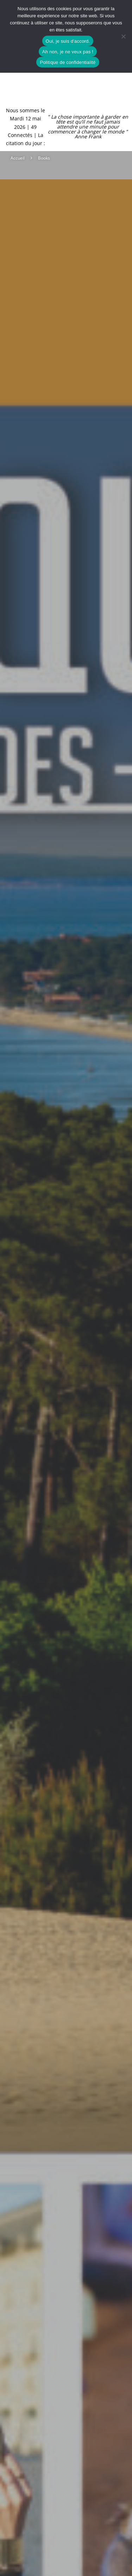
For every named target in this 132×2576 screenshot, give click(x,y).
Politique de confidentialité (67, 62)
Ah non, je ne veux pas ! (67, 51)
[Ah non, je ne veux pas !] (123, 36)
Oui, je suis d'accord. (68, 41)
